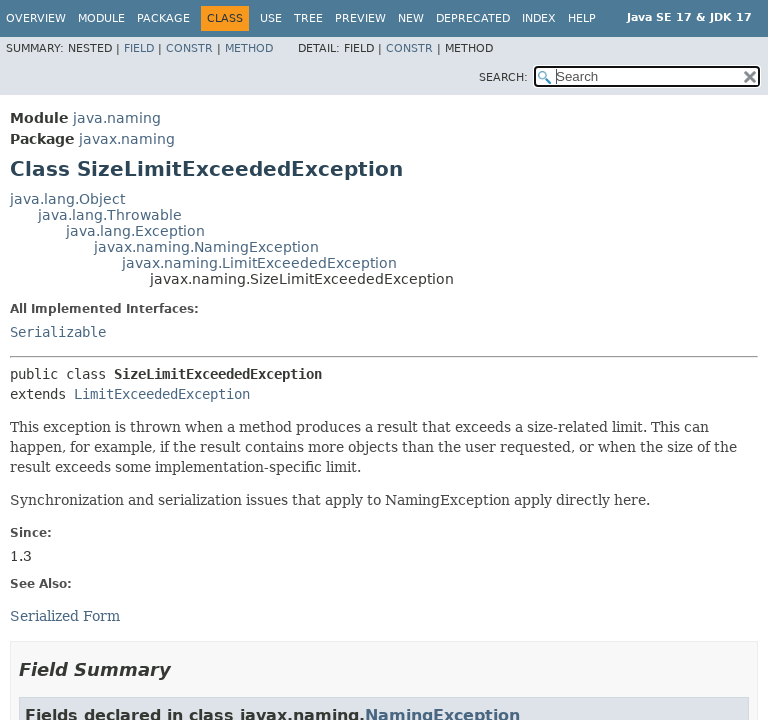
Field (139, 48)
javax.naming (127, 139)
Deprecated (473, 18)
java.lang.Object (67, 199)
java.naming (117, 118)
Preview (360, 18)
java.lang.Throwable (110, 215)
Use (271, 18)
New (411, 18)
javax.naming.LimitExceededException (259, 263)
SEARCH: (503, 77)
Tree (308, 18)
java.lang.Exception (135, 231)
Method (249, 48)
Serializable (58, 332)
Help (582, 18)
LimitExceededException (162, 394)
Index (539, 18)
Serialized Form (65, 616)
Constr (189, 48)
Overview (36, 18)
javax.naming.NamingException (206, 247)
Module (101, 18)
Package (163, 18)
